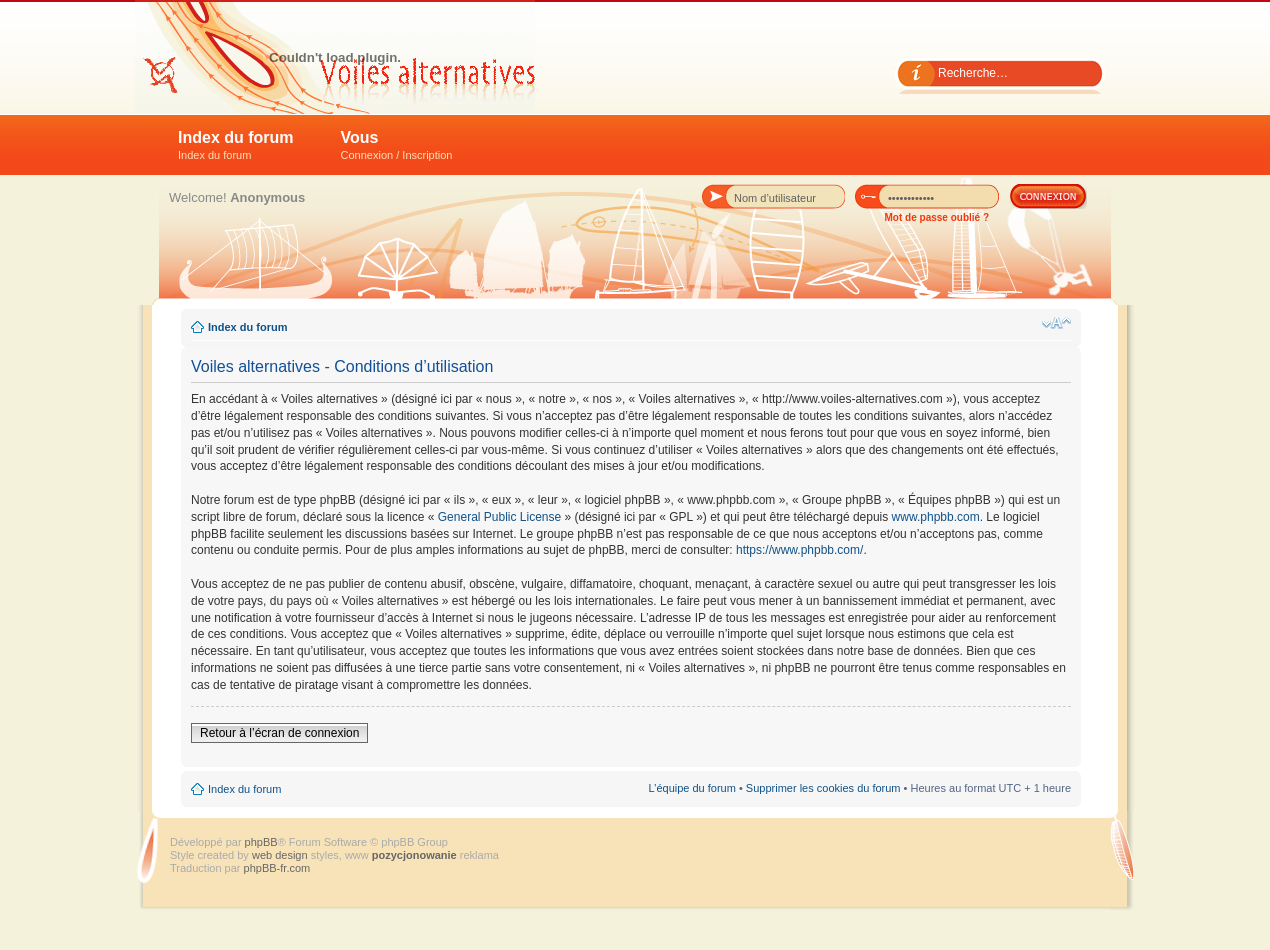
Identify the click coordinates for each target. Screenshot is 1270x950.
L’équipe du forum (691, 788)
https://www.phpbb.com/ (799, 550)
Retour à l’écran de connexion (279, 733)
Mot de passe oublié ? (937, 217)
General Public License (499, 517)
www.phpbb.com (936, 517)
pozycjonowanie (414, 855)
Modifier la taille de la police (1056, 323)
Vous (397, 145)
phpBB (261, 842)
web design (281, 855)
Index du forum (236, 145)
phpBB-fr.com (277, 868)
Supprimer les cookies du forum (823, 788)
